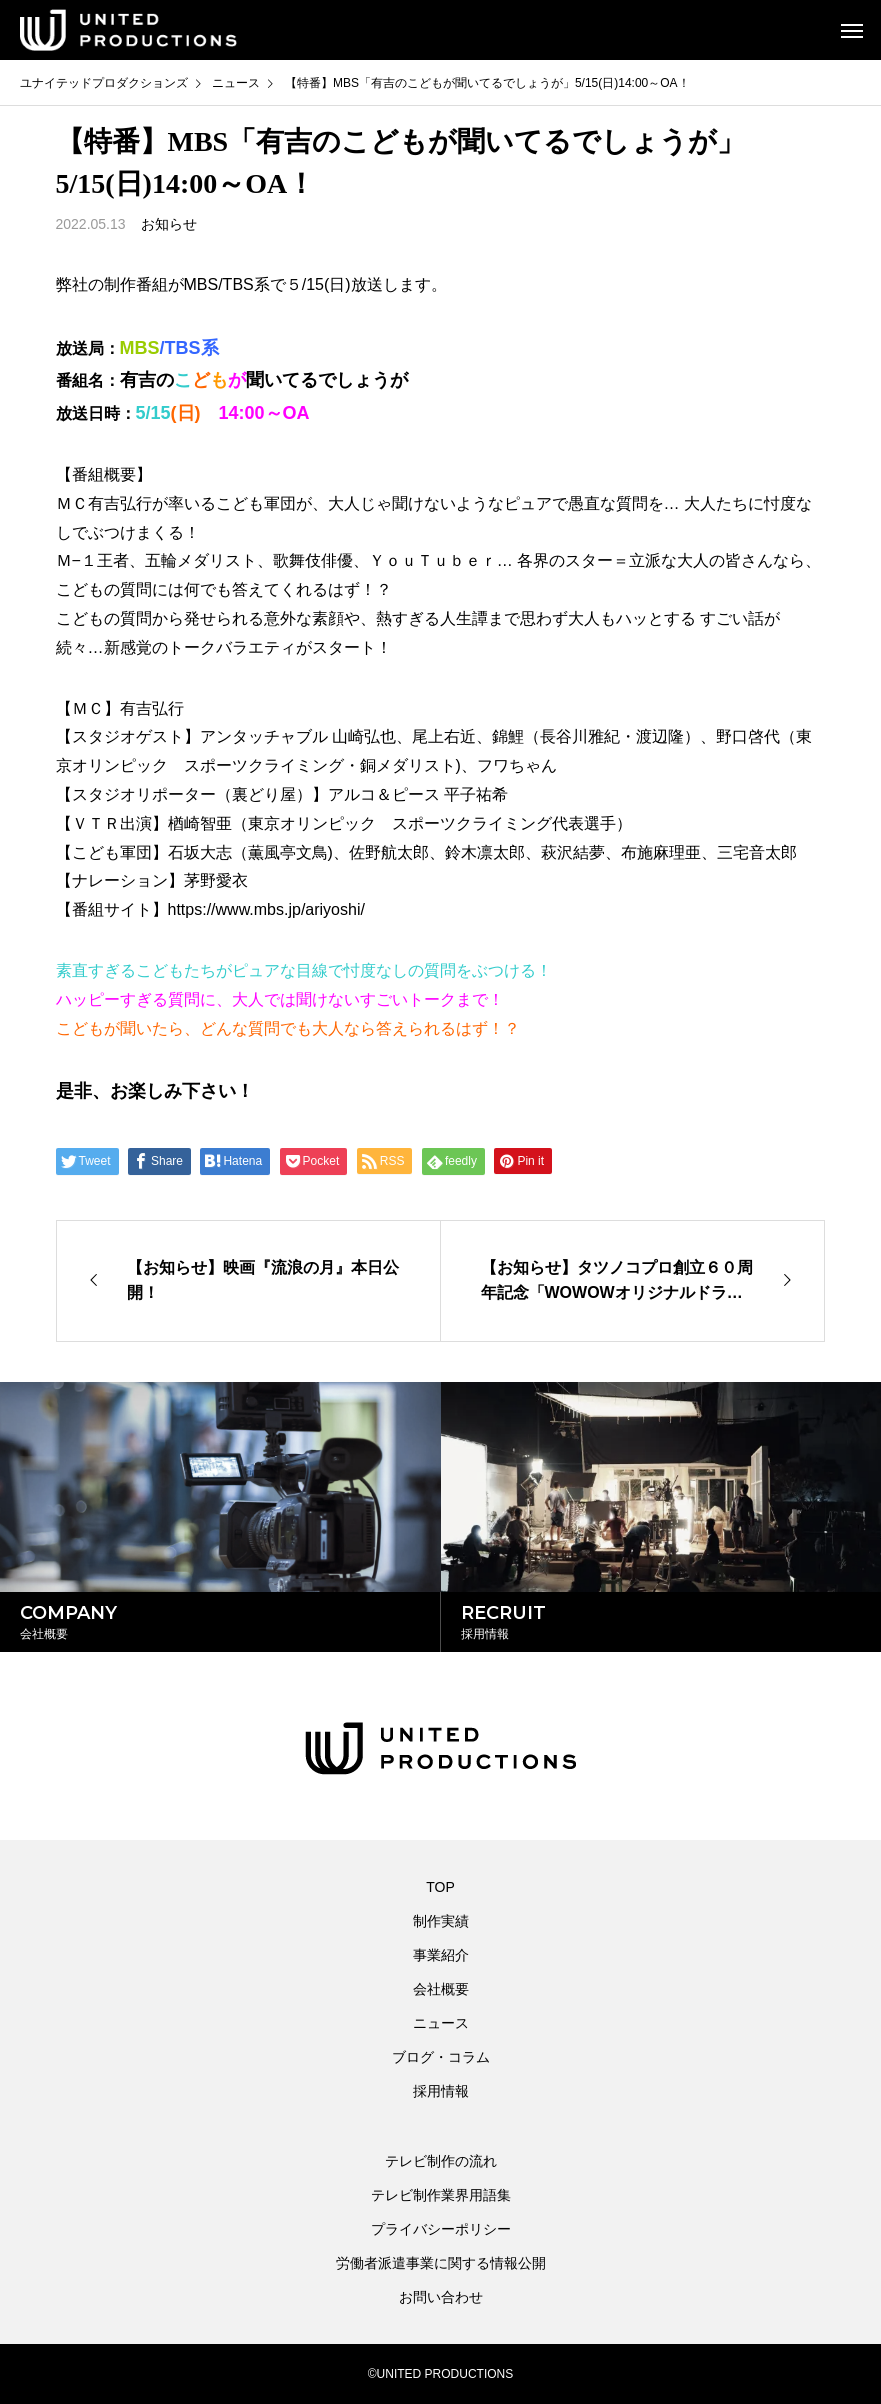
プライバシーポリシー (441, 2229)
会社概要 (441, 1989)
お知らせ (169, 224)
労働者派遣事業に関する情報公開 (441, 2263)
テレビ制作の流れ (441, 2161)
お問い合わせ (441, 2297)
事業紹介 (441, 1955)
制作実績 (441, 1921)
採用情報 (441, 2091)
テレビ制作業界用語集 (441, 2195)
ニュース (441, 2023)
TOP (440, 1887)
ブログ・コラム (441, 2057)
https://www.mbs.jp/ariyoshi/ (266, 909)
